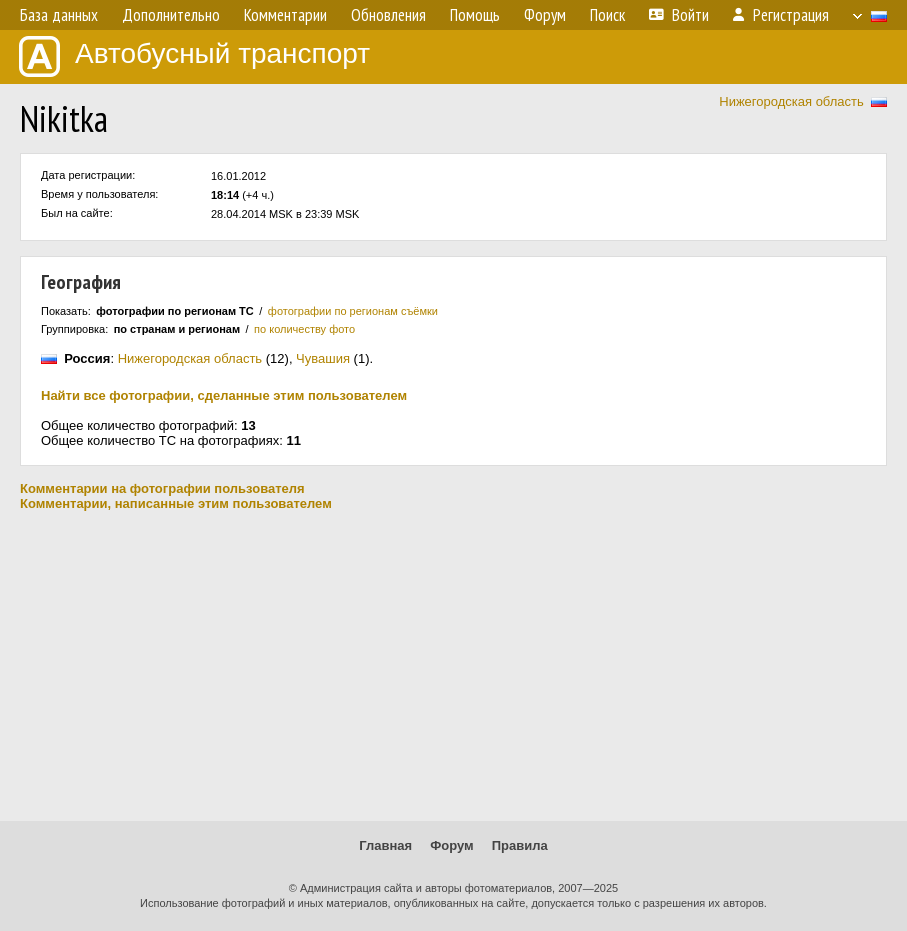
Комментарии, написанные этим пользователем (176, 503)
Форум (451, 845)
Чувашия (323, 358)
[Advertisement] (454, 666)
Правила (520, 845)
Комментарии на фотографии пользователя (162, 488)
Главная (385, 845)
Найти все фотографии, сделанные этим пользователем (224, 395)
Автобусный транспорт (194, 56)
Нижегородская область (791, 101)
